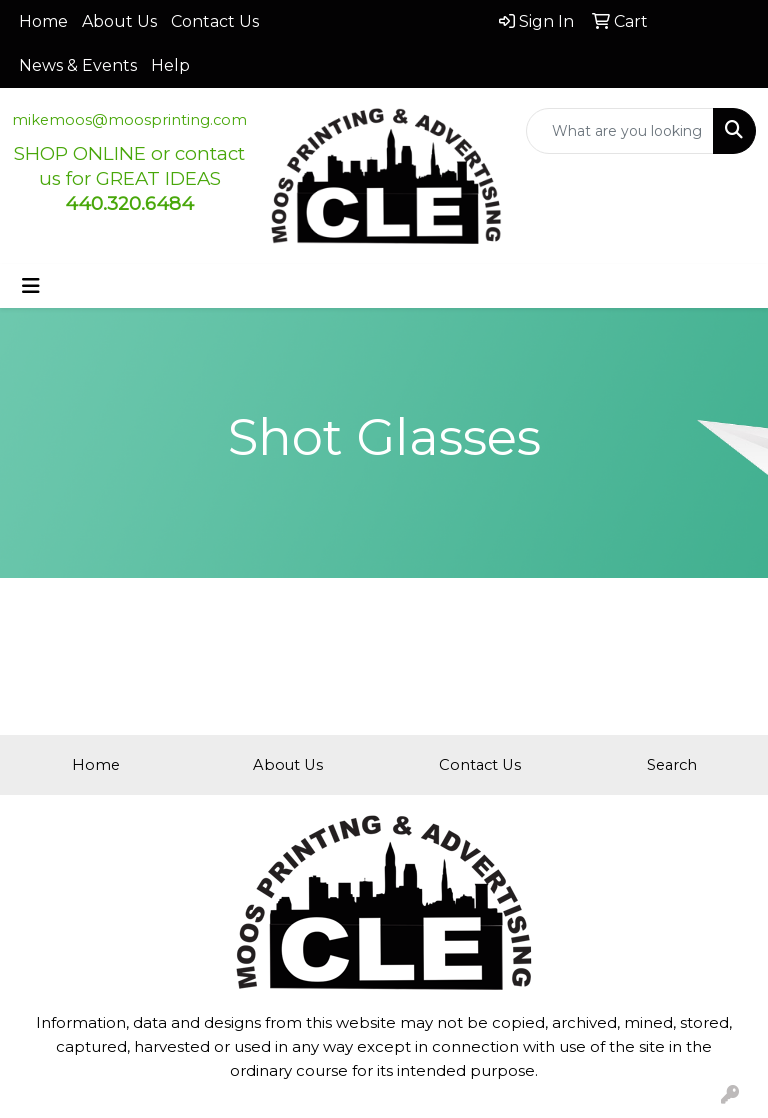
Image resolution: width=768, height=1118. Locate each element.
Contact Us (215, 21)
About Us (119, 21)
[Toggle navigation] (31, 286)
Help (170, 65)
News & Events (78, 65)
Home (43, 21)
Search (672, 765)
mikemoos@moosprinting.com (129, 120)
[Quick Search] (620, 131)
